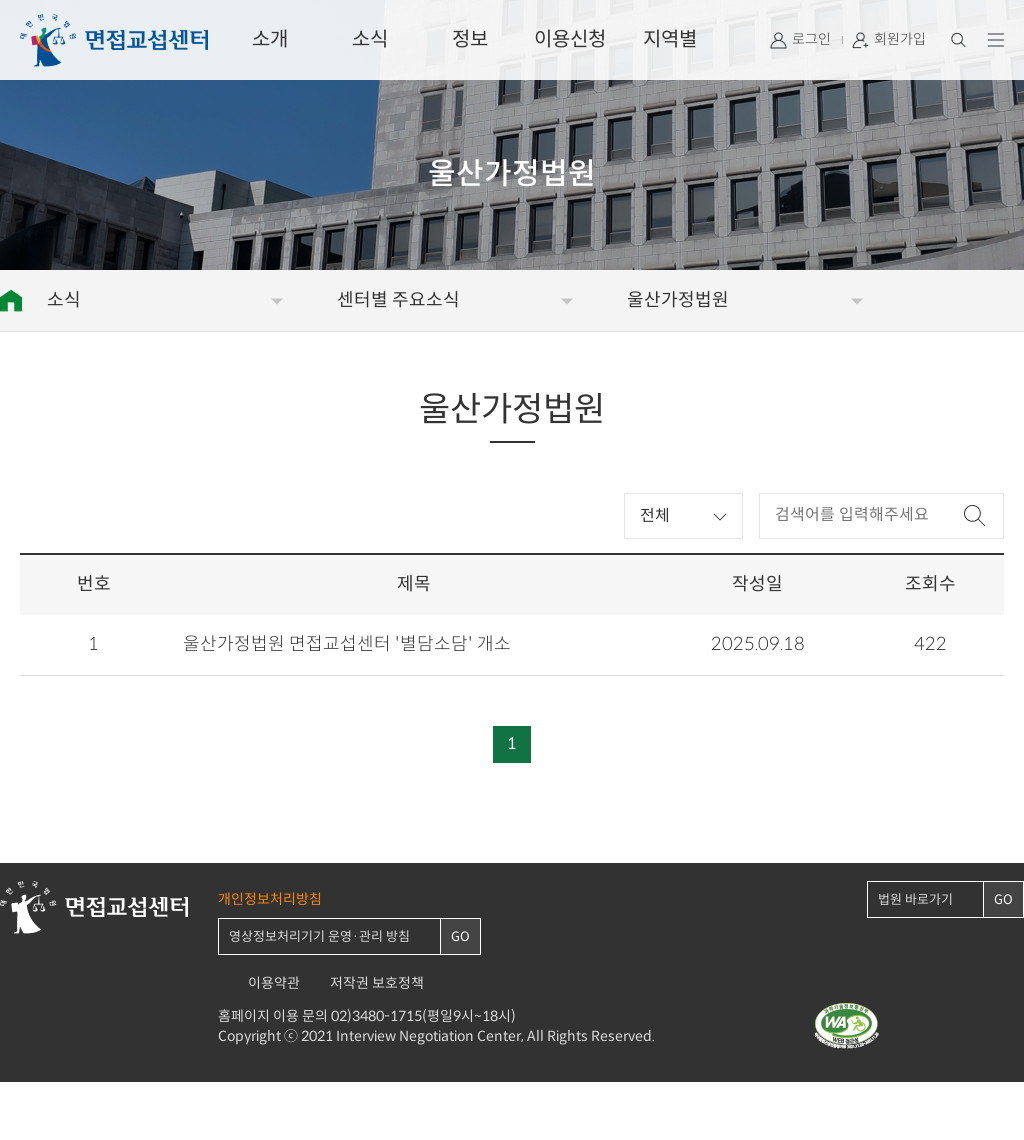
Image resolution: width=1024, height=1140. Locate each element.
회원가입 (900, 39)
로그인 (811, 39)
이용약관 (274, 983)
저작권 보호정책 (377, 983)
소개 (270, 40)
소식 (370, 40)
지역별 (670, 40)
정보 (470, 40)
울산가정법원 (678, 300)
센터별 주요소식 (398, 300)
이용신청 (570, 40)
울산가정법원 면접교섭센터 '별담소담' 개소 (347, 645)
